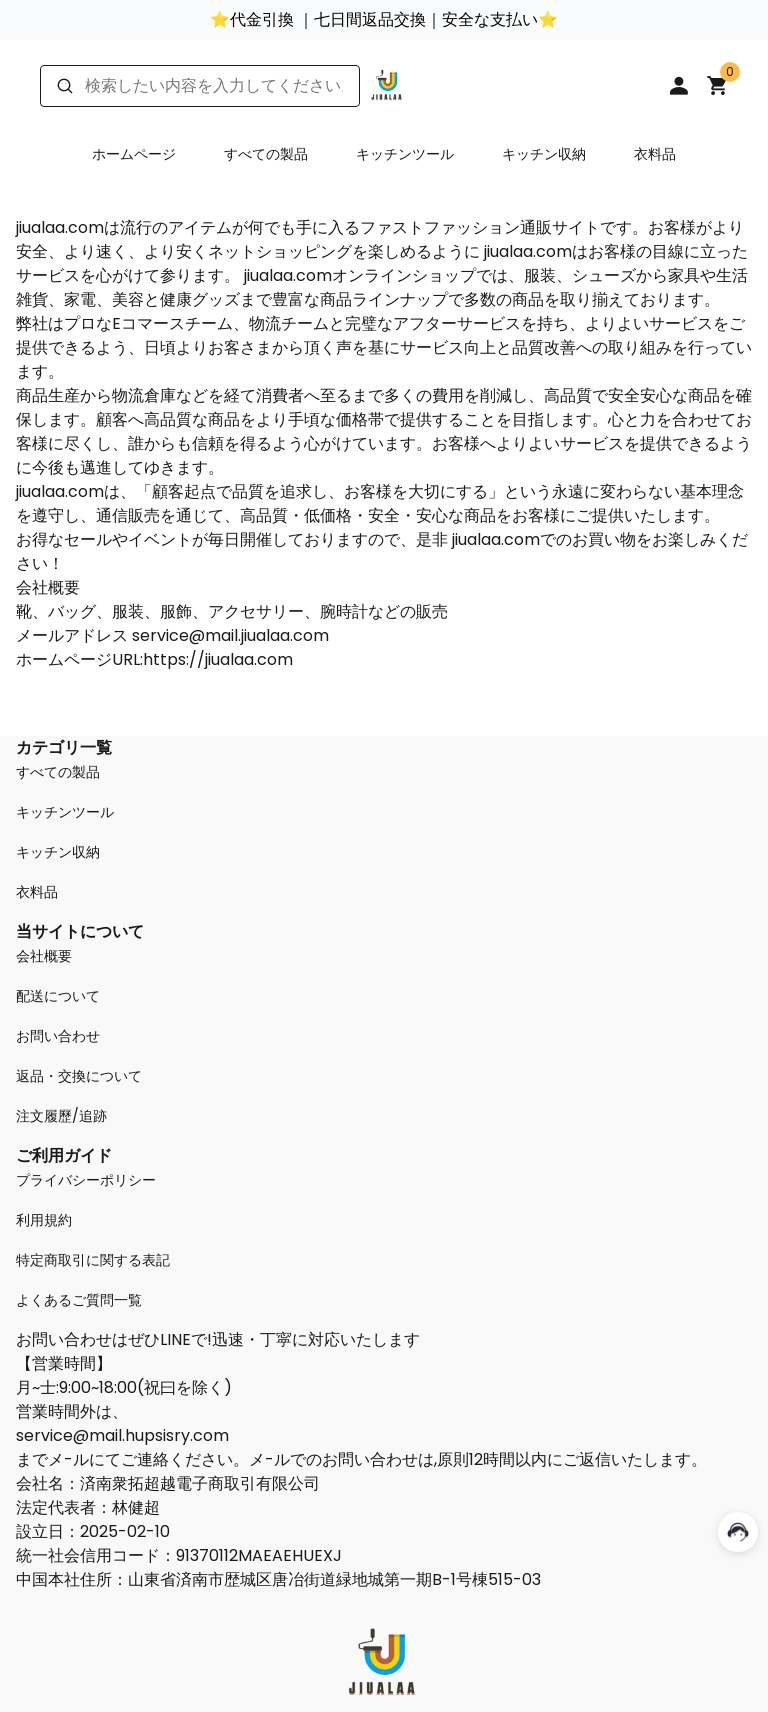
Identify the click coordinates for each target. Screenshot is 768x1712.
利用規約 (44, 1220)
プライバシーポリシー (86, 1180)
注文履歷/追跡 (61, 1116)
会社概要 (44, 956)
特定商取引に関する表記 (93, 1260)
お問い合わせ (58, 1036)
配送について (58, 996)
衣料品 (655, 154)
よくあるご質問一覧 (79, 1300)
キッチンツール (405, 154)
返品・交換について (79, 1076)
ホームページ (134, 154)
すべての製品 (266, 154)
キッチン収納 (544, 154)
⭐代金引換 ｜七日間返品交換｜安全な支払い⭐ (384, 19)
